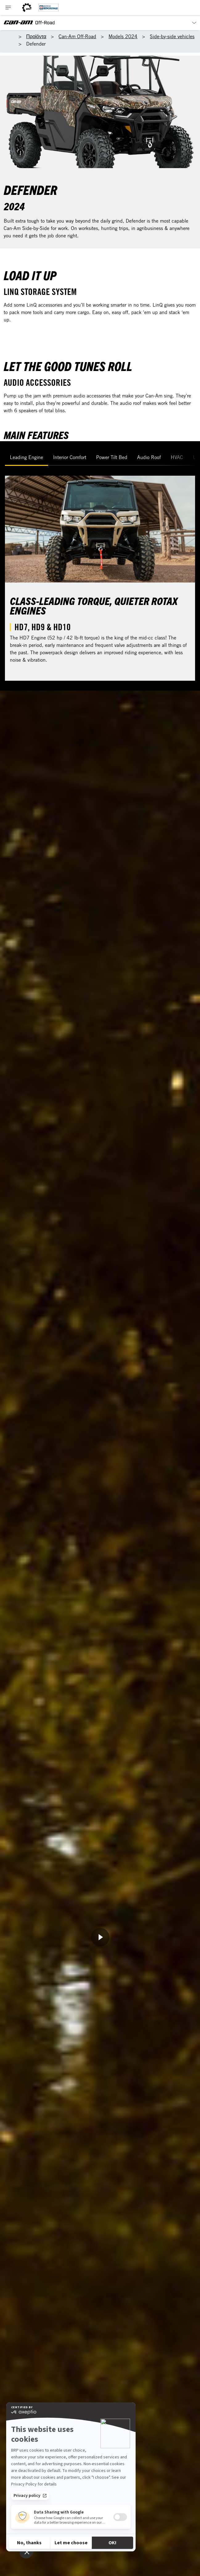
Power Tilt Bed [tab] (111, 457)
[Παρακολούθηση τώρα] (100, 1937)
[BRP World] (27, 7)
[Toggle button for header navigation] (8, 7)
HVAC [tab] (177, 457)
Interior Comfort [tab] (69, 457)
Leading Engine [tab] (26, 457)
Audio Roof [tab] (149, 457)
